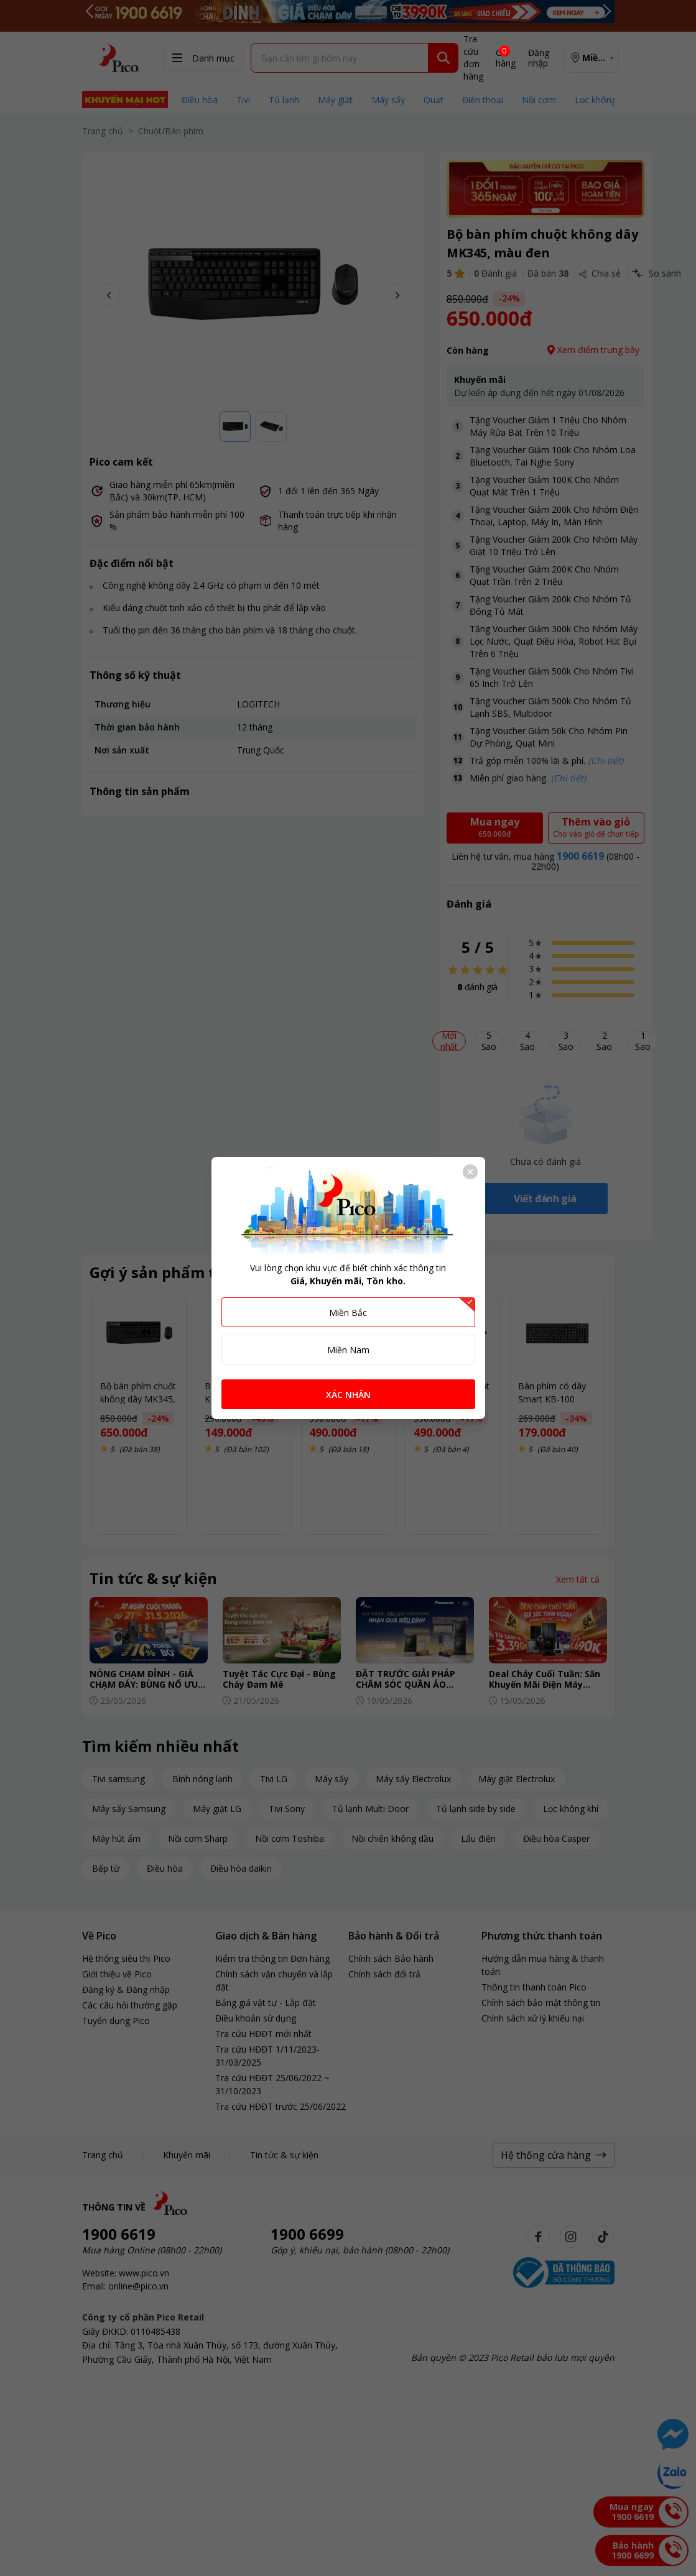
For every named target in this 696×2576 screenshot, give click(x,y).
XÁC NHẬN (348, 1395)
